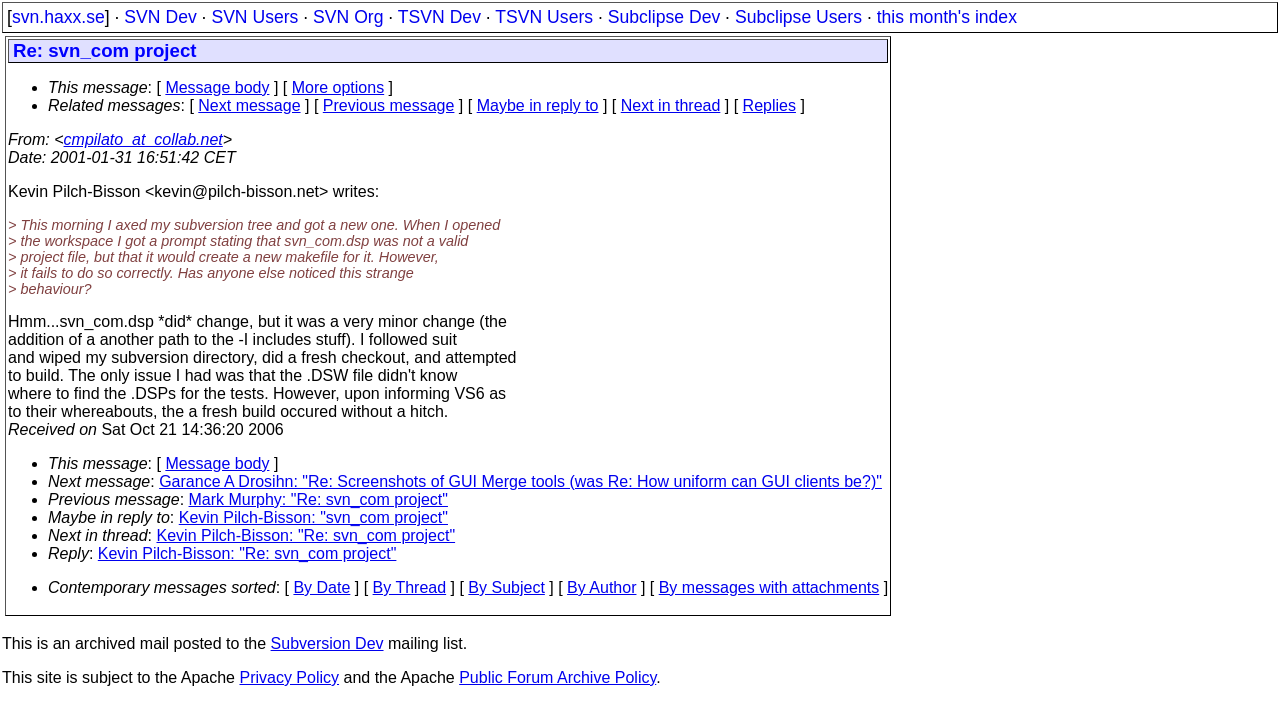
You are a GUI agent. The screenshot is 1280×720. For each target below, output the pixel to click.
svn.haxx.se (58, 17)
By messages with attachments (769, 587)
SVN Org (348, 17)
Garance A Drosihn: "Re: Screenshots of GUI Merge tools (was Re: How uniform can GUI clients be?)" (520, 481)
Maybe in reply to (538, 105)
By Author (601, 587)
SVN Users (254, 17)
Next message (249, 105)
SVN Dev (160, 17)
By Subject (506, 587)
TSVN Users (544, 17)
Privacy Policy (289, 677)
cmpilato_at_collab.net (143, 139)
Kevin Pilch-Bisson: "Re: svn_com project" (306, 535)
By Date (321, 587)
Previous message (389, 105)
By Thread (410, 587)
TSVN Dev (439, 17)
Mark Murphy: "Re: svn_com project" (318, 499)
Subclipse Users (798, 17)
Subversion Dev (327, 643)
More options (338, 87)
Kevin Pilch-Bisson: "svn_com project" (313, 517)
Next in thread (671, 105)
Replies (769, 105)
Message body (217, 87)
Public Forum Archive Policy (557, 677)
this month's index (947, 17)
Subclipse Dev (664, 17)
